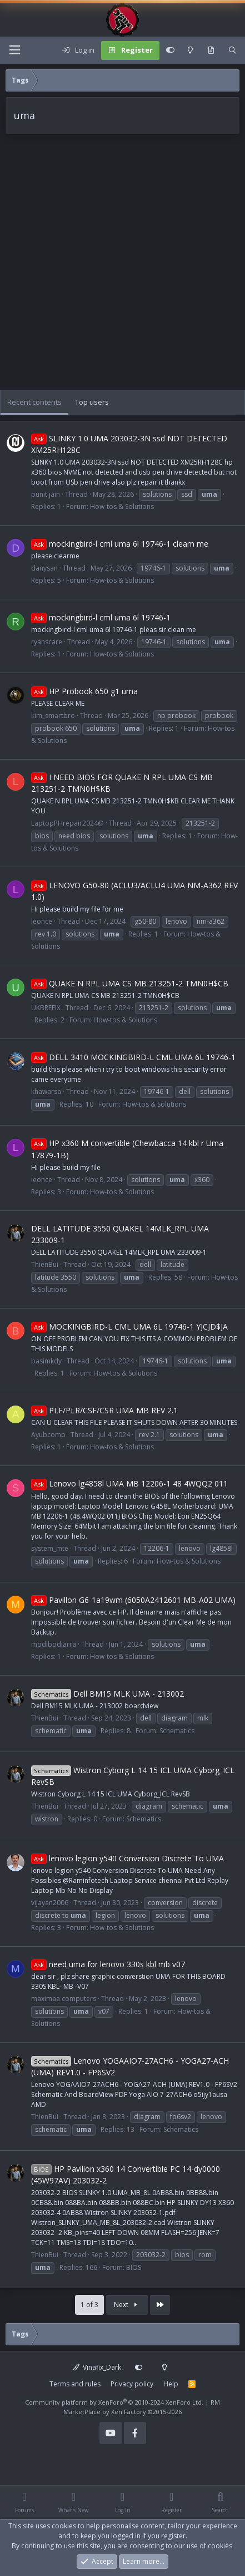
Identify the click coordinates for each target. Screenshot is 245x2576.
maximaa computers (63, 1998)
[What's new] (210, 50)
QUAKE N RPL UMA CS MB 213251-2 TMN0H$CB (129, 983)
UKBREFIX (46, 1007)
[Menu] (14, 50)
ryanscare (46, 641)
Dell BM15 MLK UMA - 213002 (107, 1693)
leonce (41, 921)
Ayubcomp (48, 1434)
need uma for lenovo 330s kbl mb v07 (108, 1964)
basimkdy (46, 1361)
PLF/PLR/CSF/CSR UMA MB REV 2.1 (104, 1410)
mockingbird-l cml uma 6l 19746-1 (101, 617)
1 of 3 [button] (89, 2304)
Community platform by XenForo (114, 2402)
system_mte (49, 1548)
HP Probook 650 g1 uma (84, 691)
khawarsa (46, 1091)
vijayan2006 (49, 1902)
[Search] (232, 50)
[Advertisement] (122, 267)
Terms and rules (75, 2384)
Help (170, 2384)
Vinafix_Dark (97, 2367)
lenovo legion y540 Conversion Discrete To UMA (127, 1858)
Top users (92, 402)
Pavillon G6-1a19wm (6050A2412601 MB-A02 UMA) (133, 1600)
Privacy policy (132, 2384)
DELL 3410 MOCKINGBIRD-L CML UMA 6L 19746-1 (133, 1057)
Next (127, 2304)
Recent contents (34, 402)
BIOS (133, 2267)
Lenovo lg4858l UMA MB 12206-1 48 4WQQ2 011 (129, 1483)
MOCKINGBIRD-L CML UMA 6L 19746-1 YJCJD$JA (129, 1326)
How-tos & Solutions (122, 506)
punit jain (45, 494)
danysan (44, 568)
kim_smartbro (53, 715)
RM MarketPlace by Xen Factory (141, 2407)
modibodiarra (53, 1644)
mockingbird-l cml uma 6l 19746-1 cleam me (119, 543)
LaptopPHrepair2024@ (67, 823)
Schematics (176, 1730)
